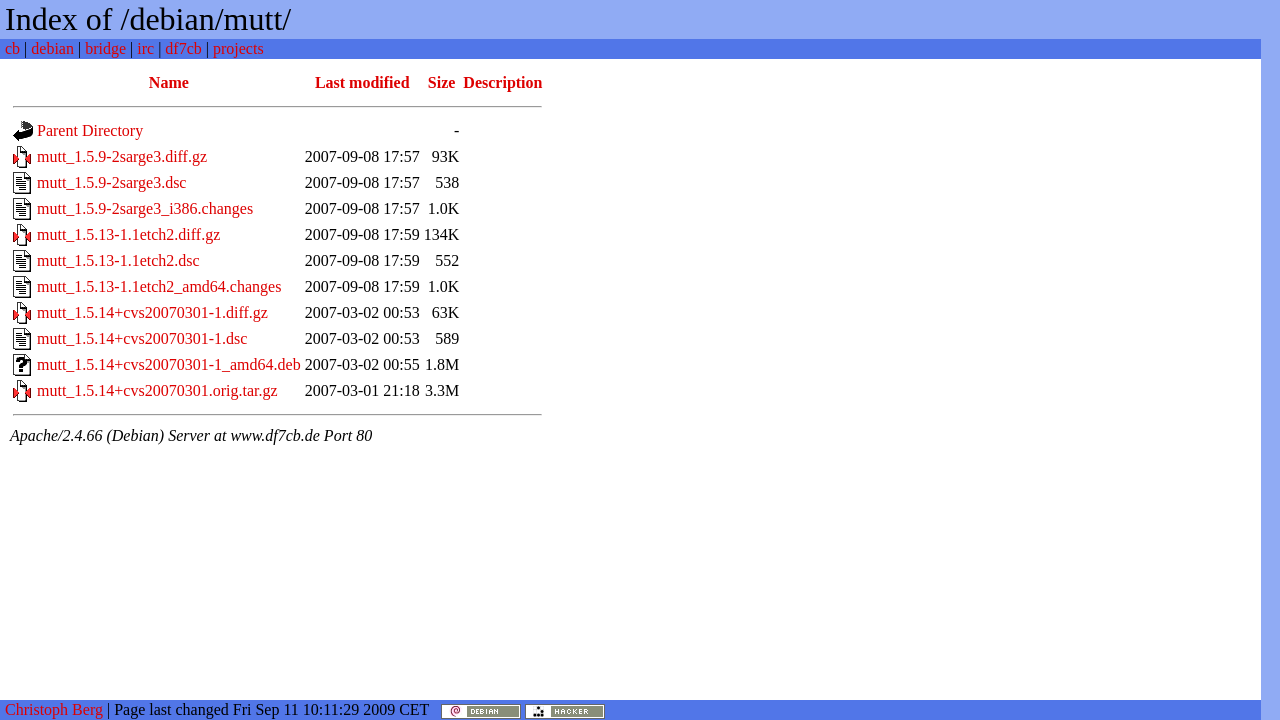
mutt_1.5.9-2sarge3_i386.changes (145, 208)
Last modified (362, 82)
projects (238, 48)
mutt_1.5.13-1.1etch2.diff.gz (128, 234)
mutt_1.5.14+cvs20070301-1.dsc (142, 338)
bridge (105, 48)
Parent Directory (90, 130)
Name (169, 82)
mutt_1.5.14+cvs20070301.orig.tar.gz (157, 390)
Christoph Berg (54, 709)
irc (145, 48)
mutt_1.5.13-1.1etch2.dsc (118, 260)
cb (12, 48)
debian (52, 48)
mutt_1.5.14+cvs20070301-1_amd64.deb (169, 364)
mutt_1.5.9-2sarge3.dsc (111, 182)
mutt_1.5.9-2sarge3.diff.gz (122, 156)
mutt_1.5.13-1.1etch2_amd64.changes (159, 286)
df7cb (183, 48)
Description (502, 82)
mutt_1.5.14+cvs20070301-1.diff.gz (152, 312)
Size (442, 82)
